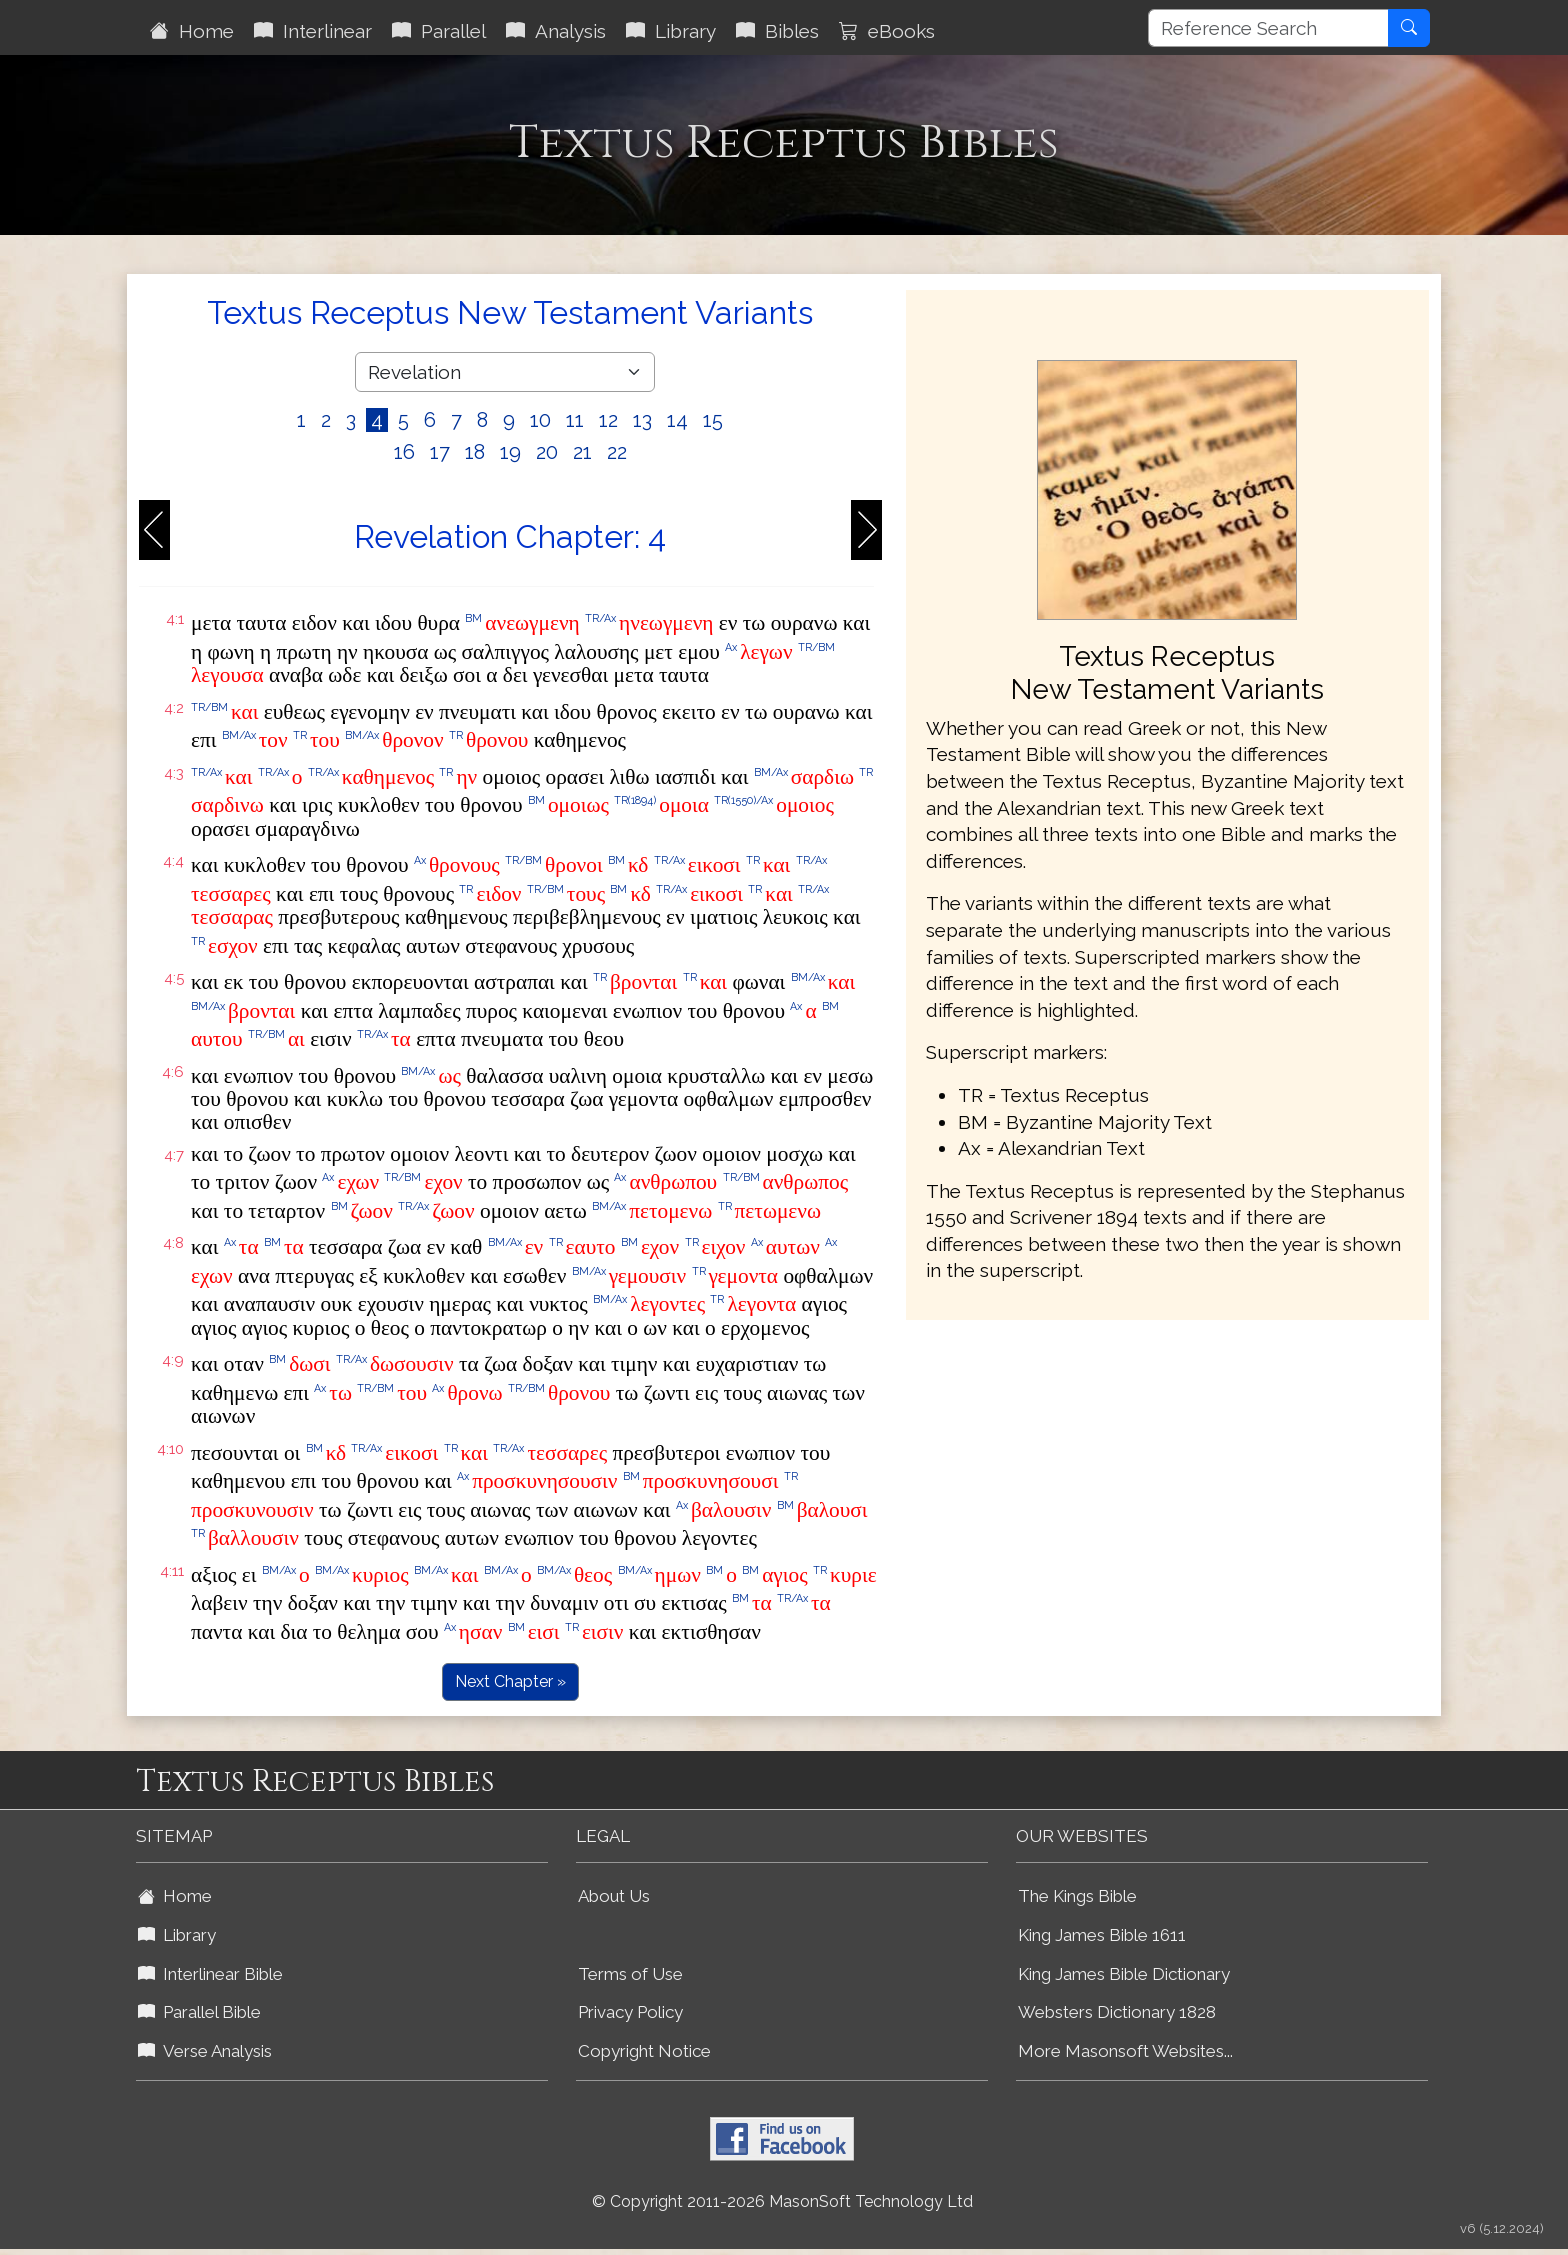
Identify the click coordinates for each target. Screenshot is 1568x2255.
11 (575, 420)
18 (475, 452)
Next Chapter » (510, 1681)
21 (582, 452)
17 (440, 452)
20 (547, 452)
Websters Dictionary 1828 (1117, 2012)
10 (540, 420)
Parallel (439, 31)
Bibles (777, 31)
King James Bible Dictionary (1124, 1974)
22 (617, 452)
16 (404, 452)
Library (671, 31)
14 (677, 420)
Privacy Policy (630, 2012)
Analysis (556, 31)
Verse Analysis (205, 2051)
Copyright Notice (644, 2051)
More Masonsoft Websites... (1125, 2051)
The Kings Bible (1077, 1896)
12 (608, 420)
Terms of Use (630, 1974)
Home (192, 31)
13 (642, 420)
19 (510, 452)
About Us (614, 1896)
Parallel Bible (199, 2012)
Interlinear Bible (210, 1974)
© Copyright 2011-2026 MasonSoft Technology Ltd (782, 2201)
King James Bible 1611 (1102, 1935)
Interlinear (313, 31)
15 (713, 420)
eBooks (887, 31)
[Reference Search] (1268, 28)
